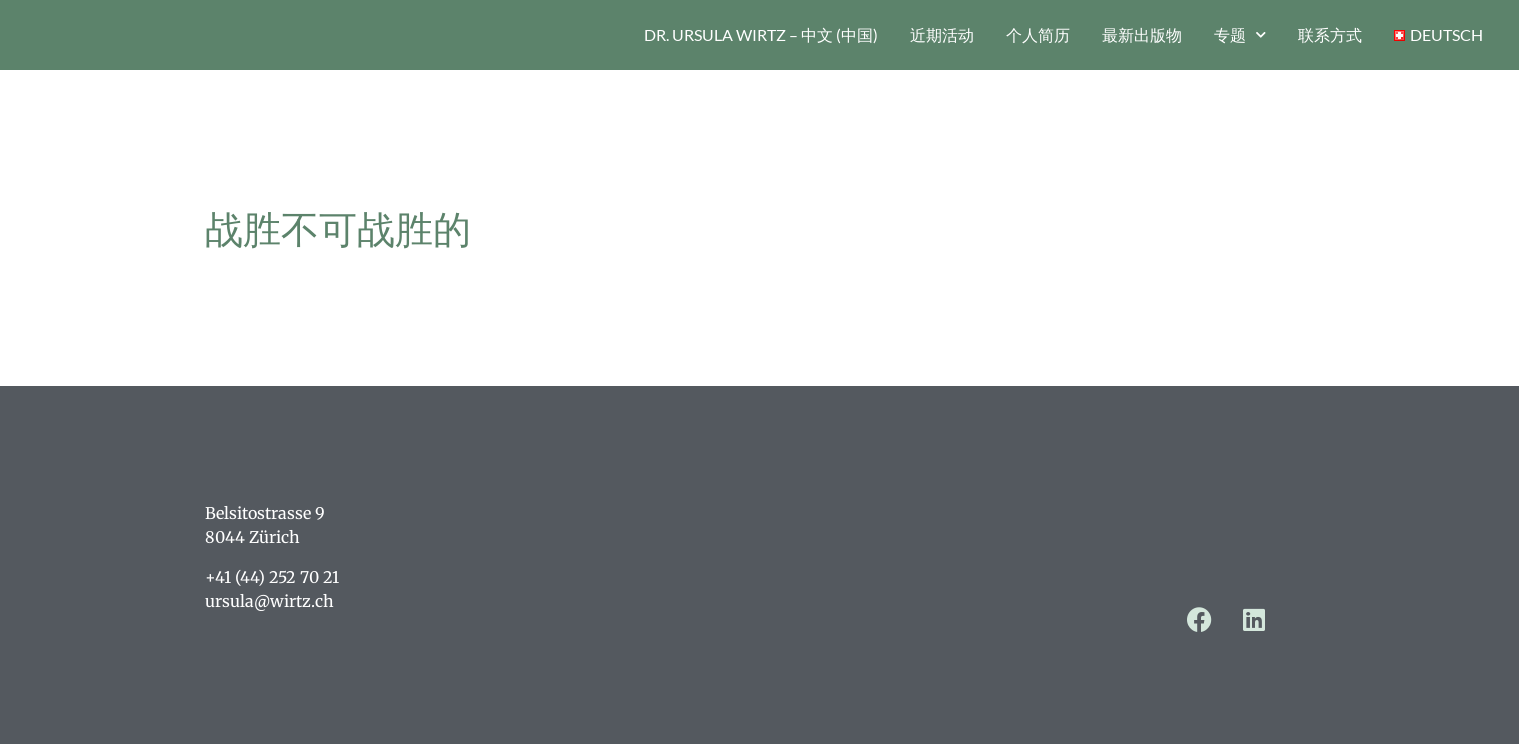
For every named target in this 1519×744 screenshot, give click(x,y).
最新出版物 (1142, 34)
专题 (1240, 34)
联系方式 (1330, 34)
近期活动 (942, 34)
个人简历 (1038, 34)
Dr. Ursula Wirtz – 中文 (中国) (761, 34)
